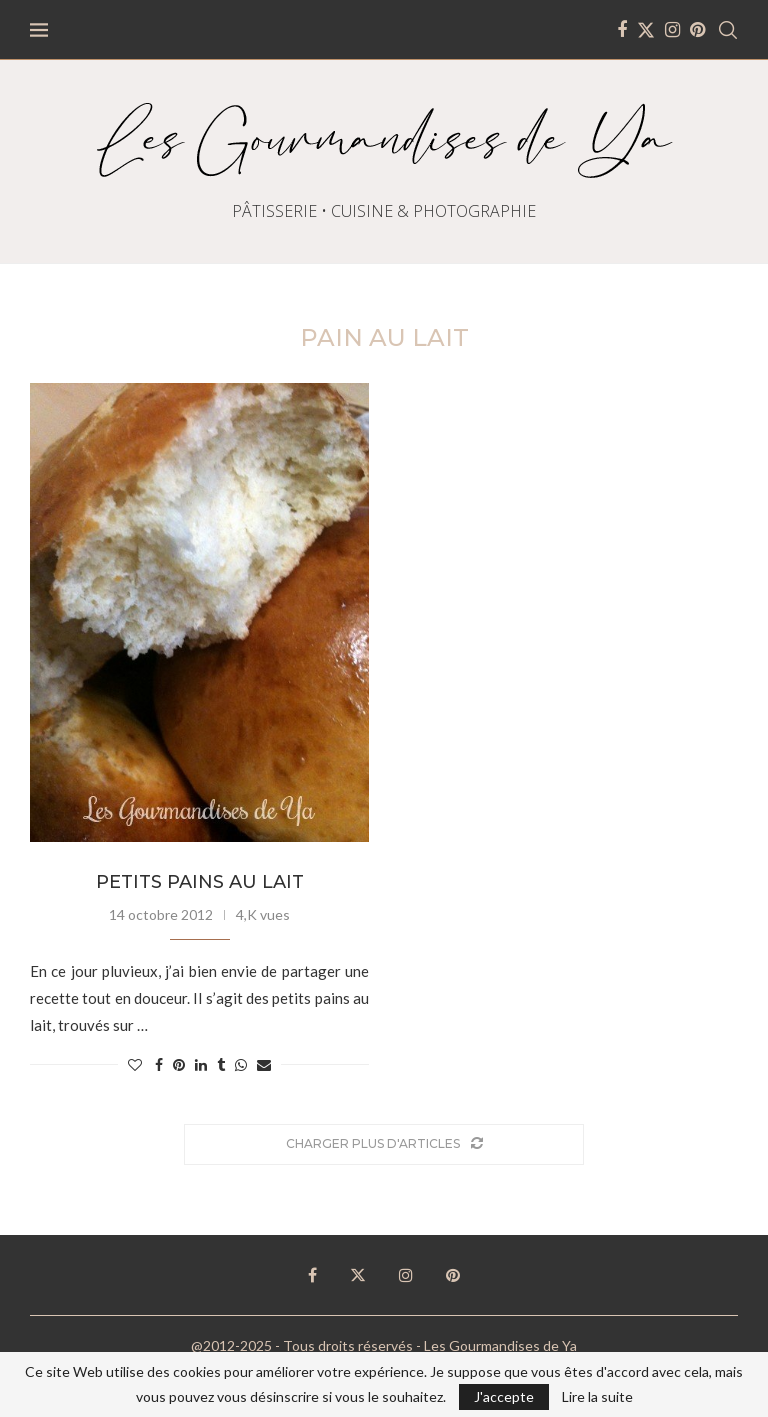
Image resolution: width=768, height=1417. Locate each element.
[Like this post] (135, 1064)
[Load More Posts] (384, 1144)
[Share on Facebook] (159, 1064)
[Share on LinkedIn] (201, 1064)
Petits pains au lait (200, 882)
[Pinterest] (697, 30)
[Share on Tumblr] (221, 1064)
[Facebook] (622, 30)
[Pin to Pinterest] (179, 1064)
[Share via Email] (264, 1064)
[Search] (728, 30)
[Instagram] (672, 30)
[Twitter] (646, 30)
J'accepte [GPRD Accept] (504, 1396)
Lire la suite (597, 1397)
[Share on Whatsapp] (241, 1064)
